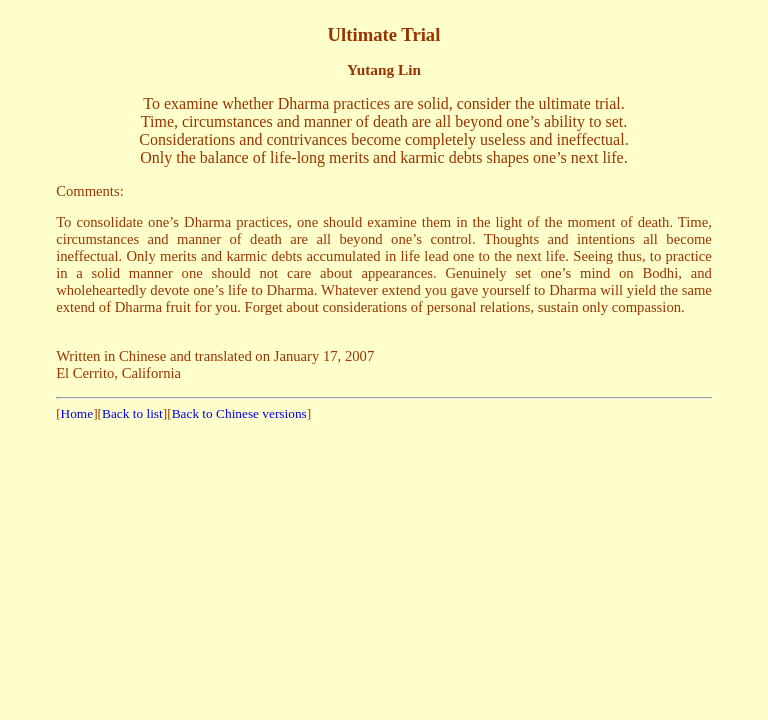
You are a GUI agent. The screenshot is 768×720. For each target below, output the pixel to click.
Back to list (132, 413)
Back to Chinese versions (239, 413)
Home (77, 413)
